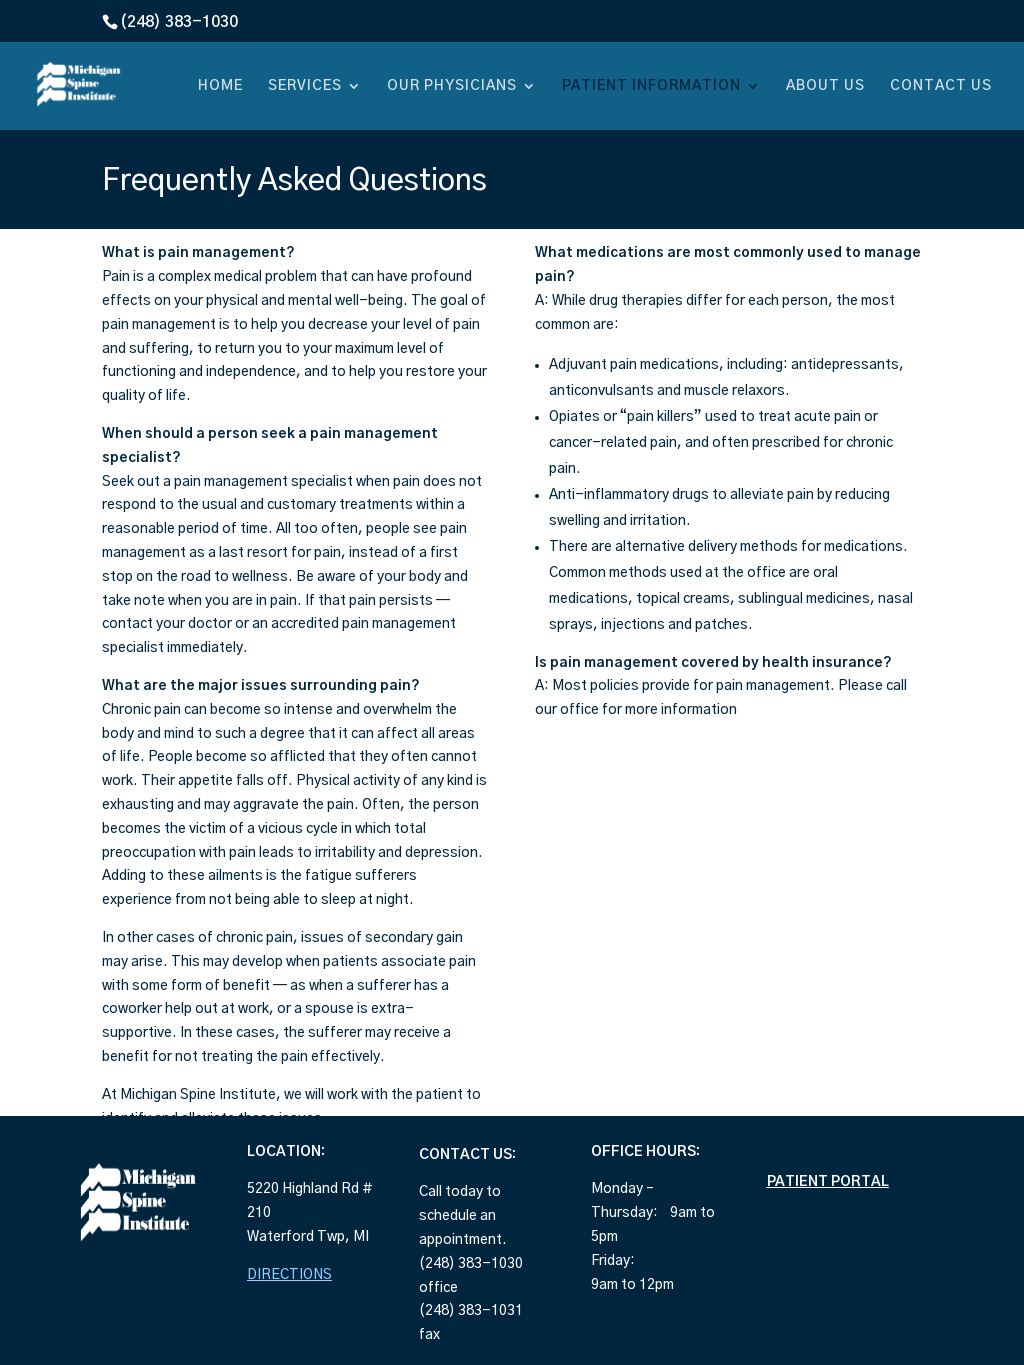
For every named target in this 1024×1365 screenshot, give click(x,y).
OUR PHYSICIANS (452, 86)
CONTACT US (941, 86)
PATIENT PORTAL (828, 1182)
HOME (220, 86)
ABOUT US (825, 86)
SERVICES (305, 86)
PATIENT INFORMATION (651, 86)
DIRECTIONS (289, 1275)
